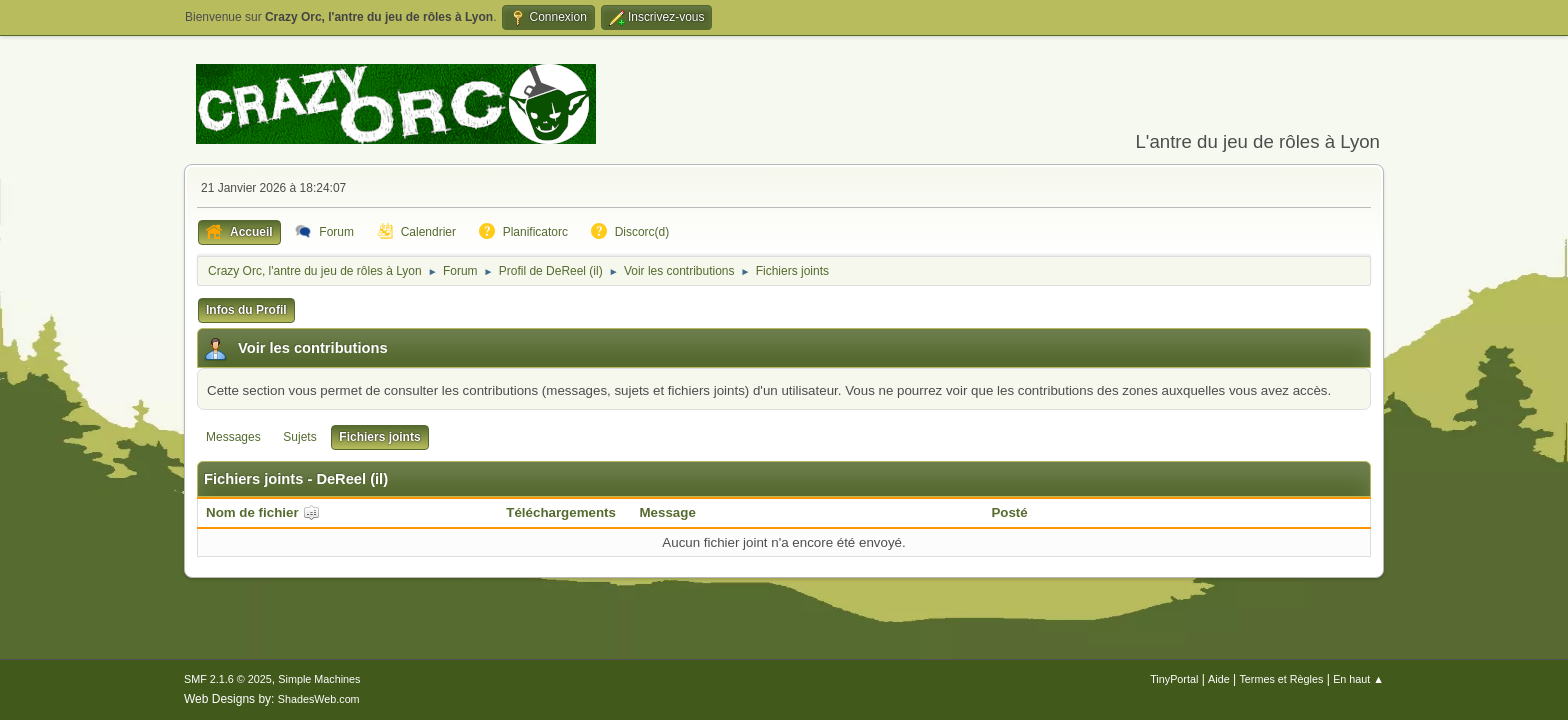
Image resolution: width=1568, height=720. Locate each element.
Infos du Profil (246, 310)
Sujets (299, 437)
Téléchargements (561, 512)
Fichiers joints (379, 437)
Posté (1009, 512)
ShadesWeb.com (319, 699)
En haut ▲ (1358, 679)
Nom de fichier (263, 512)
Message (668, 512)
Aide (1219, 679)
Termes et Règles (1281, 679)
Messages (233, 437)
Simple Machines (319, 679)
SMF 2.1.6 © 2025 (228, 679)
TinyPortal (1174, 679)
